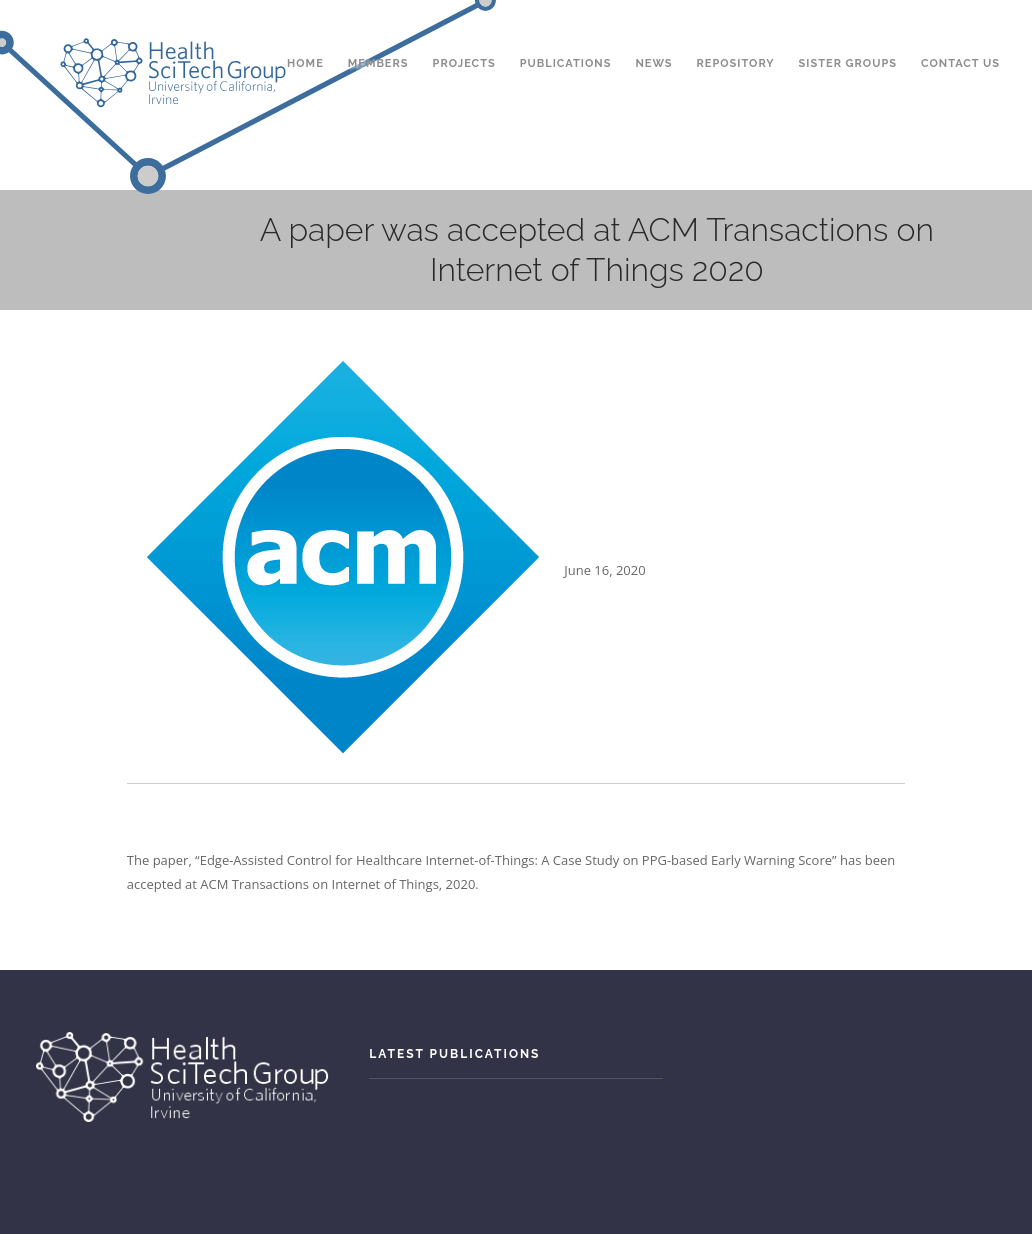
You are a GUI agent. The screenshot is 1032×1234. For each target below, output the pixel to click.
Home (305, 28)
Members (378, 28)
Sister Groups (848, 28)
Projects (464, 28)
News (653, 28)
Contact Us (960, 28)
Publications (566, 28)
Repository (736, 28)
